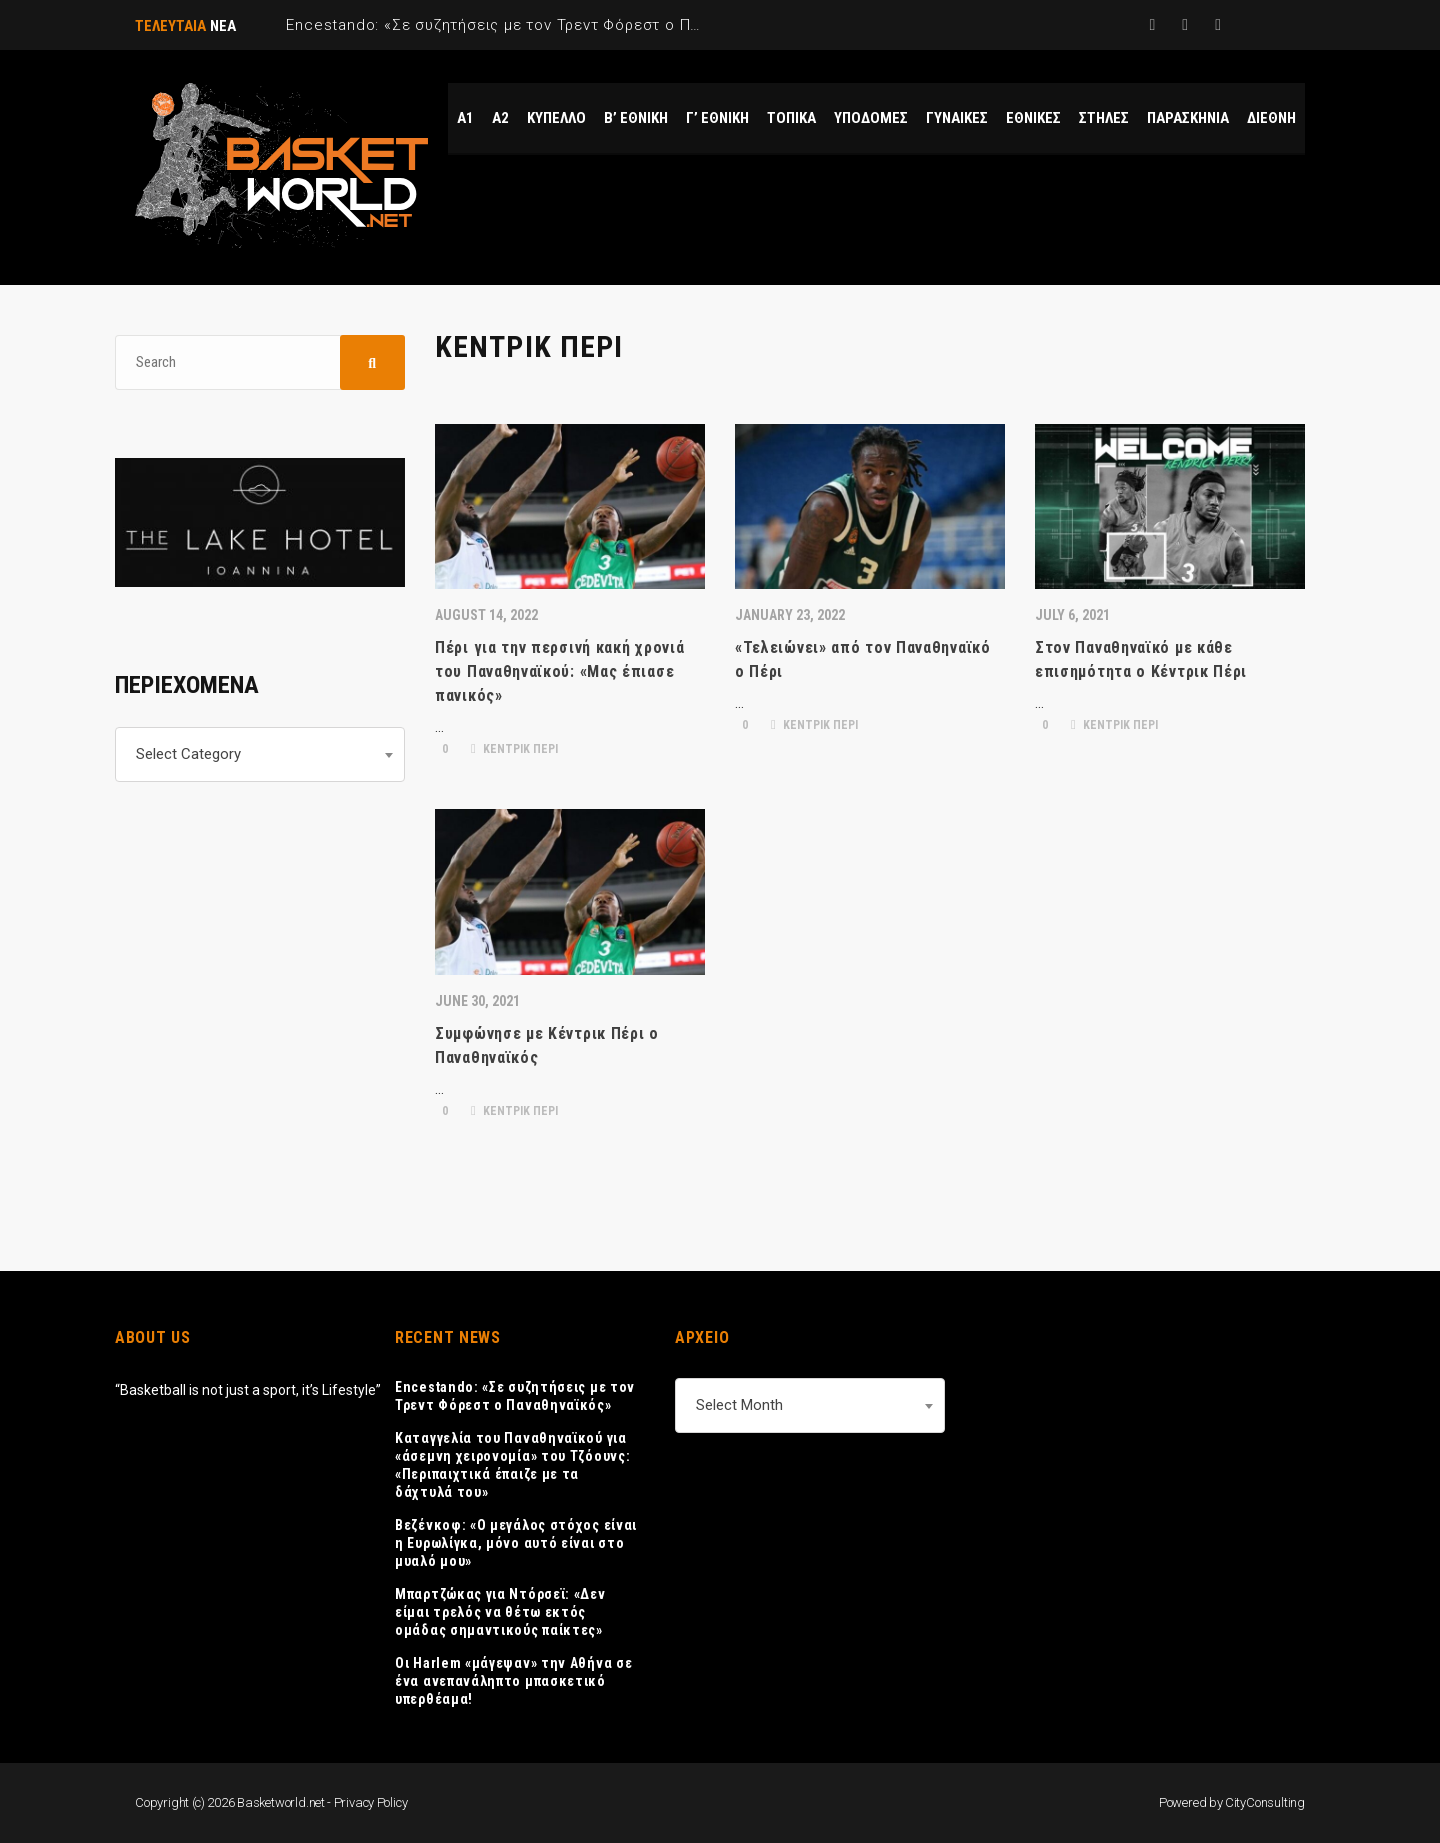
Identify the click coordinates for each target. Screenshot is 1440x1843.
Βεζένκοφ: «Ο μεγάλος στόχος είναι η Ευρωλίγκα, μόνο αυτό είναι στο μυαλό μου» (516, 1543)
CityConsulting (1265, 1802)
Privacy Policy (371, 1802)
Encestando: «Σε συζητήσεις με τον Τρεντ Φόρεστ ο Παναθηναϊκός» (515, 1396)
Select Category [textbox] (188, 754)
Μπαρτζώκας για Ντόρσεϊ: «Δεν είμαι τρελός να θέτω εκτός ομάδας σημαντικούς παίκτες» (500, 1612)
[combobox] (260, 754)
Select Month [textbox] (739, 1405)
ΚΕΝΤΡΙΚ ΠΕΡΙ (514, 749)
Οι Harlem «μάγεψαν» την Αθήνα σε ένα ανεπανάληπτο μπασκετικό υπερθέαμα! (513, 1681)
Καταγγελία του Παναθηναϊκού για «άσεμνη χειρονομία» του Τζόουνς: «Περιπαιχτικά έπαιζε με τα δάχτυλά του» (512, 1465)
